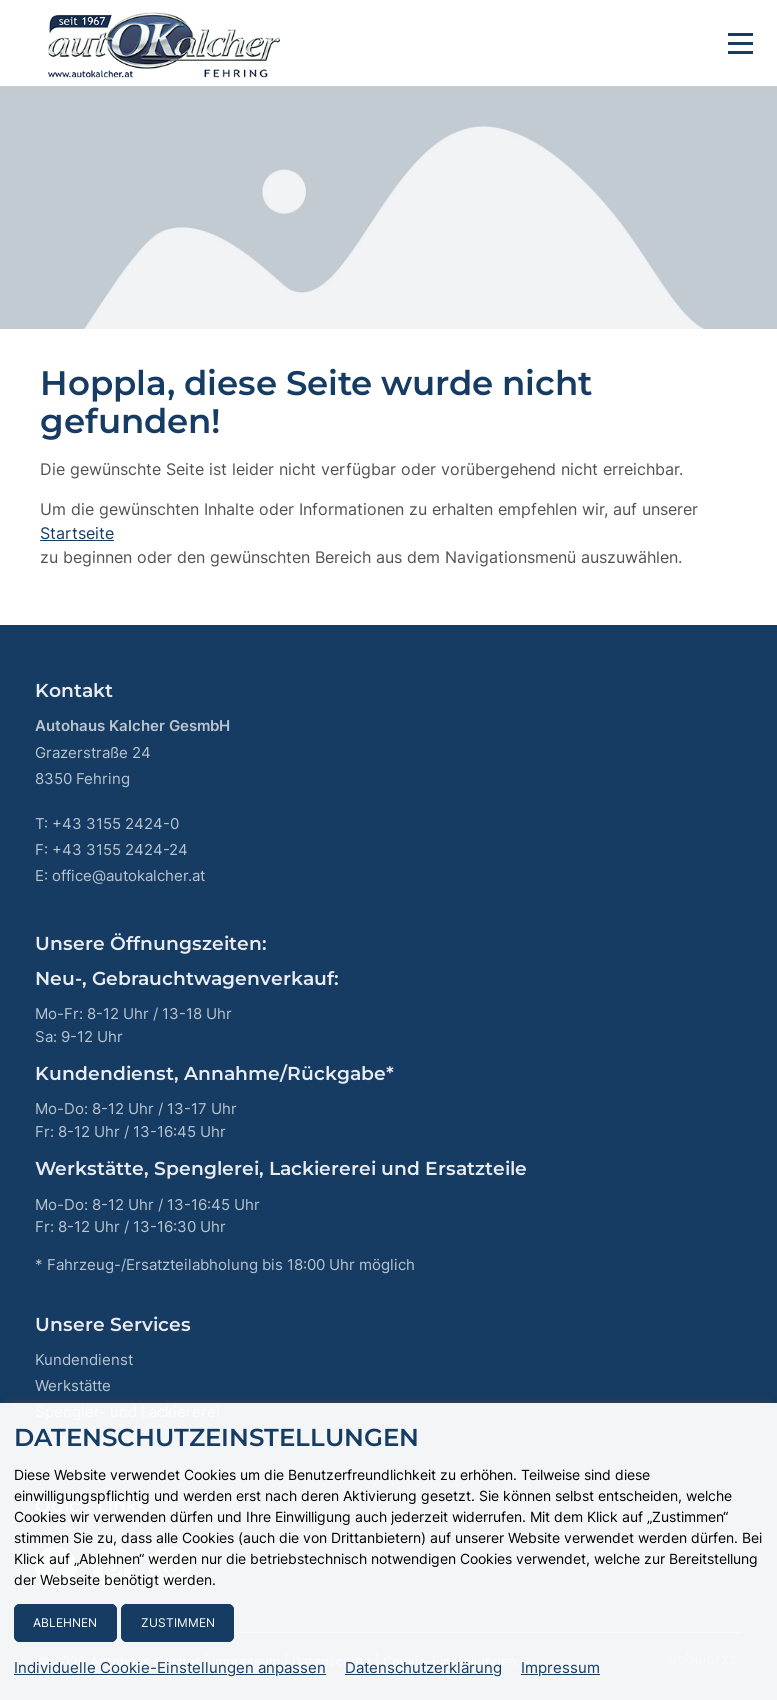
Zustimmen (178, 1622)
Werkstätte (73, 1385)
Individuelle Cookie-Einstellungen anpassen (170, 1668)
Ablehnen (65, 1622)
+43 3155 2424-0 (115, 823)
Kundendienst (84, 1359)
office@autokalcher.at (128, 875)
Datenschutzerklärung (423, 1668)
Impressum (560, 1668)
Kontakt (74, 690)
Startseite (77, 533)
